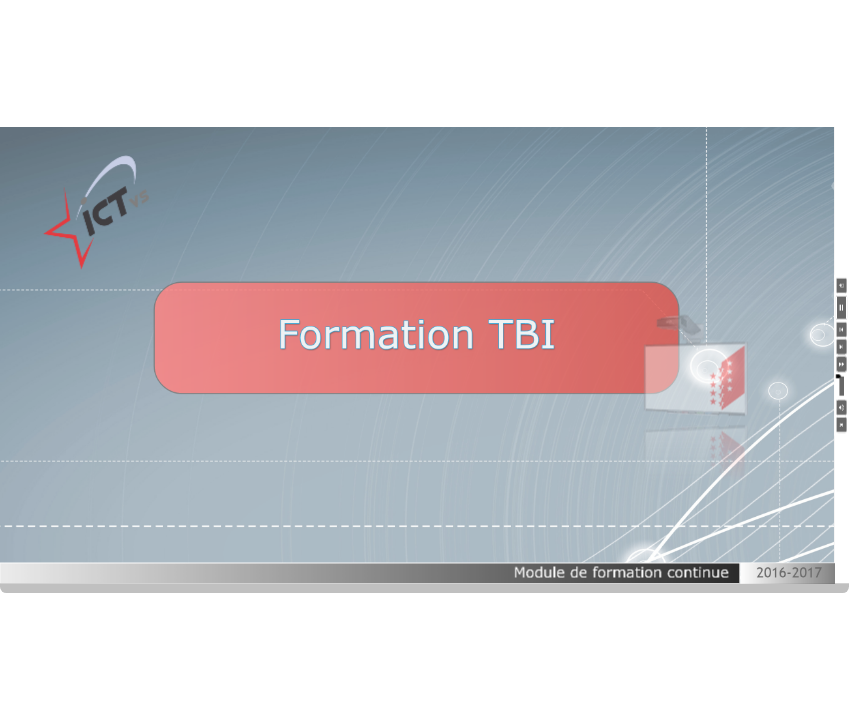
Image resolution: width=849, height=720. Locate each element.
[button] (842, 285)
